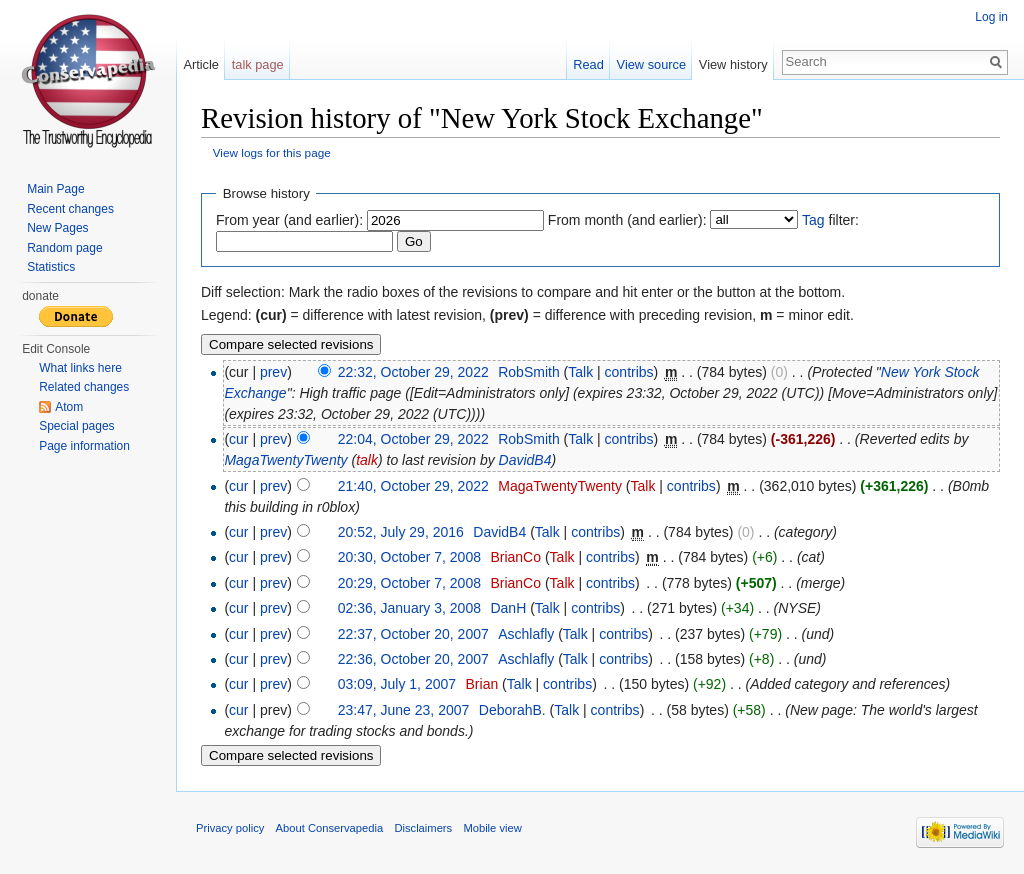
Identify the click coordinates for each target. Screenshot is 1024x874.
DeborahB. (512, 710)
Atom (69, 407)
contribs (629, 372)
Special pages (76, 426)
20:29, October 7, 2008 (409, 583)
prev (273, 372)
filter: (830, 220)
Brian (482, 684)
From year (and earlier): (289, 220)
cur (238, 439)
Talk (580, 372)
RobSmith (528, 372)
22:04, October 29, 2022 (413, 439)
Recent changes (70, 209)
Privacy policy (230, 828)
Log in (991, 17)
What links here (80, 368)
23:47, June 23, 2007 (404, 710)
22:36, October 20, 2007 (413, 659)
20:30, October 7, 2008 (409, 557)
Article (201, 64)
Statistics (51, 267)
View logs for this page (272, 152)
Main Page (55, 189)
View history (733, 64)
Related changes (84, 387)
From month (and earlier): (627, 220)
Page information (84, 446)
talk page (258, 64)
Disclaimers (423, 828)
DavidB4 (525, 460)
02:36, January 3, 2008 (409, 608)
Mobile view (492, 828)
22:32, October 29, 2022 (413, 372)
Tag (813, 220)
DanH (508, 608)
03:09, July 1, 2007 (397, 684)
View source (651, 64)
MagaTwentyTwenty (285, 460)
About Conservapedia (330, 828)
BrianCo (515, 557)
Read (588, 64)
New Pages (57, 228)
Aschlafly (526, 634)
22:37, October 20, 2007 (413, 634)
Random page (64, 248)
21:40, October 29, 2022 (413, 486)
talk (367, 460)
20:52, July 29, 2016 (401, 532)
